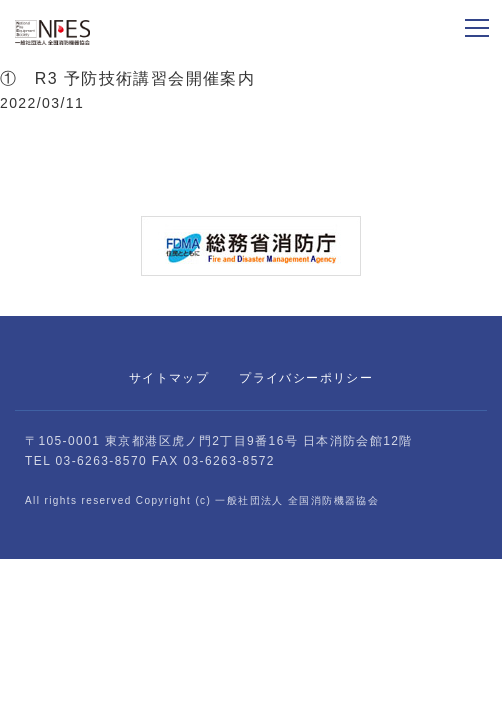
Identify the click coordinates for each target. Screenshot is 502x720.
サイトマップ (169, 378)
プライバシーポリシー (306, 378)
